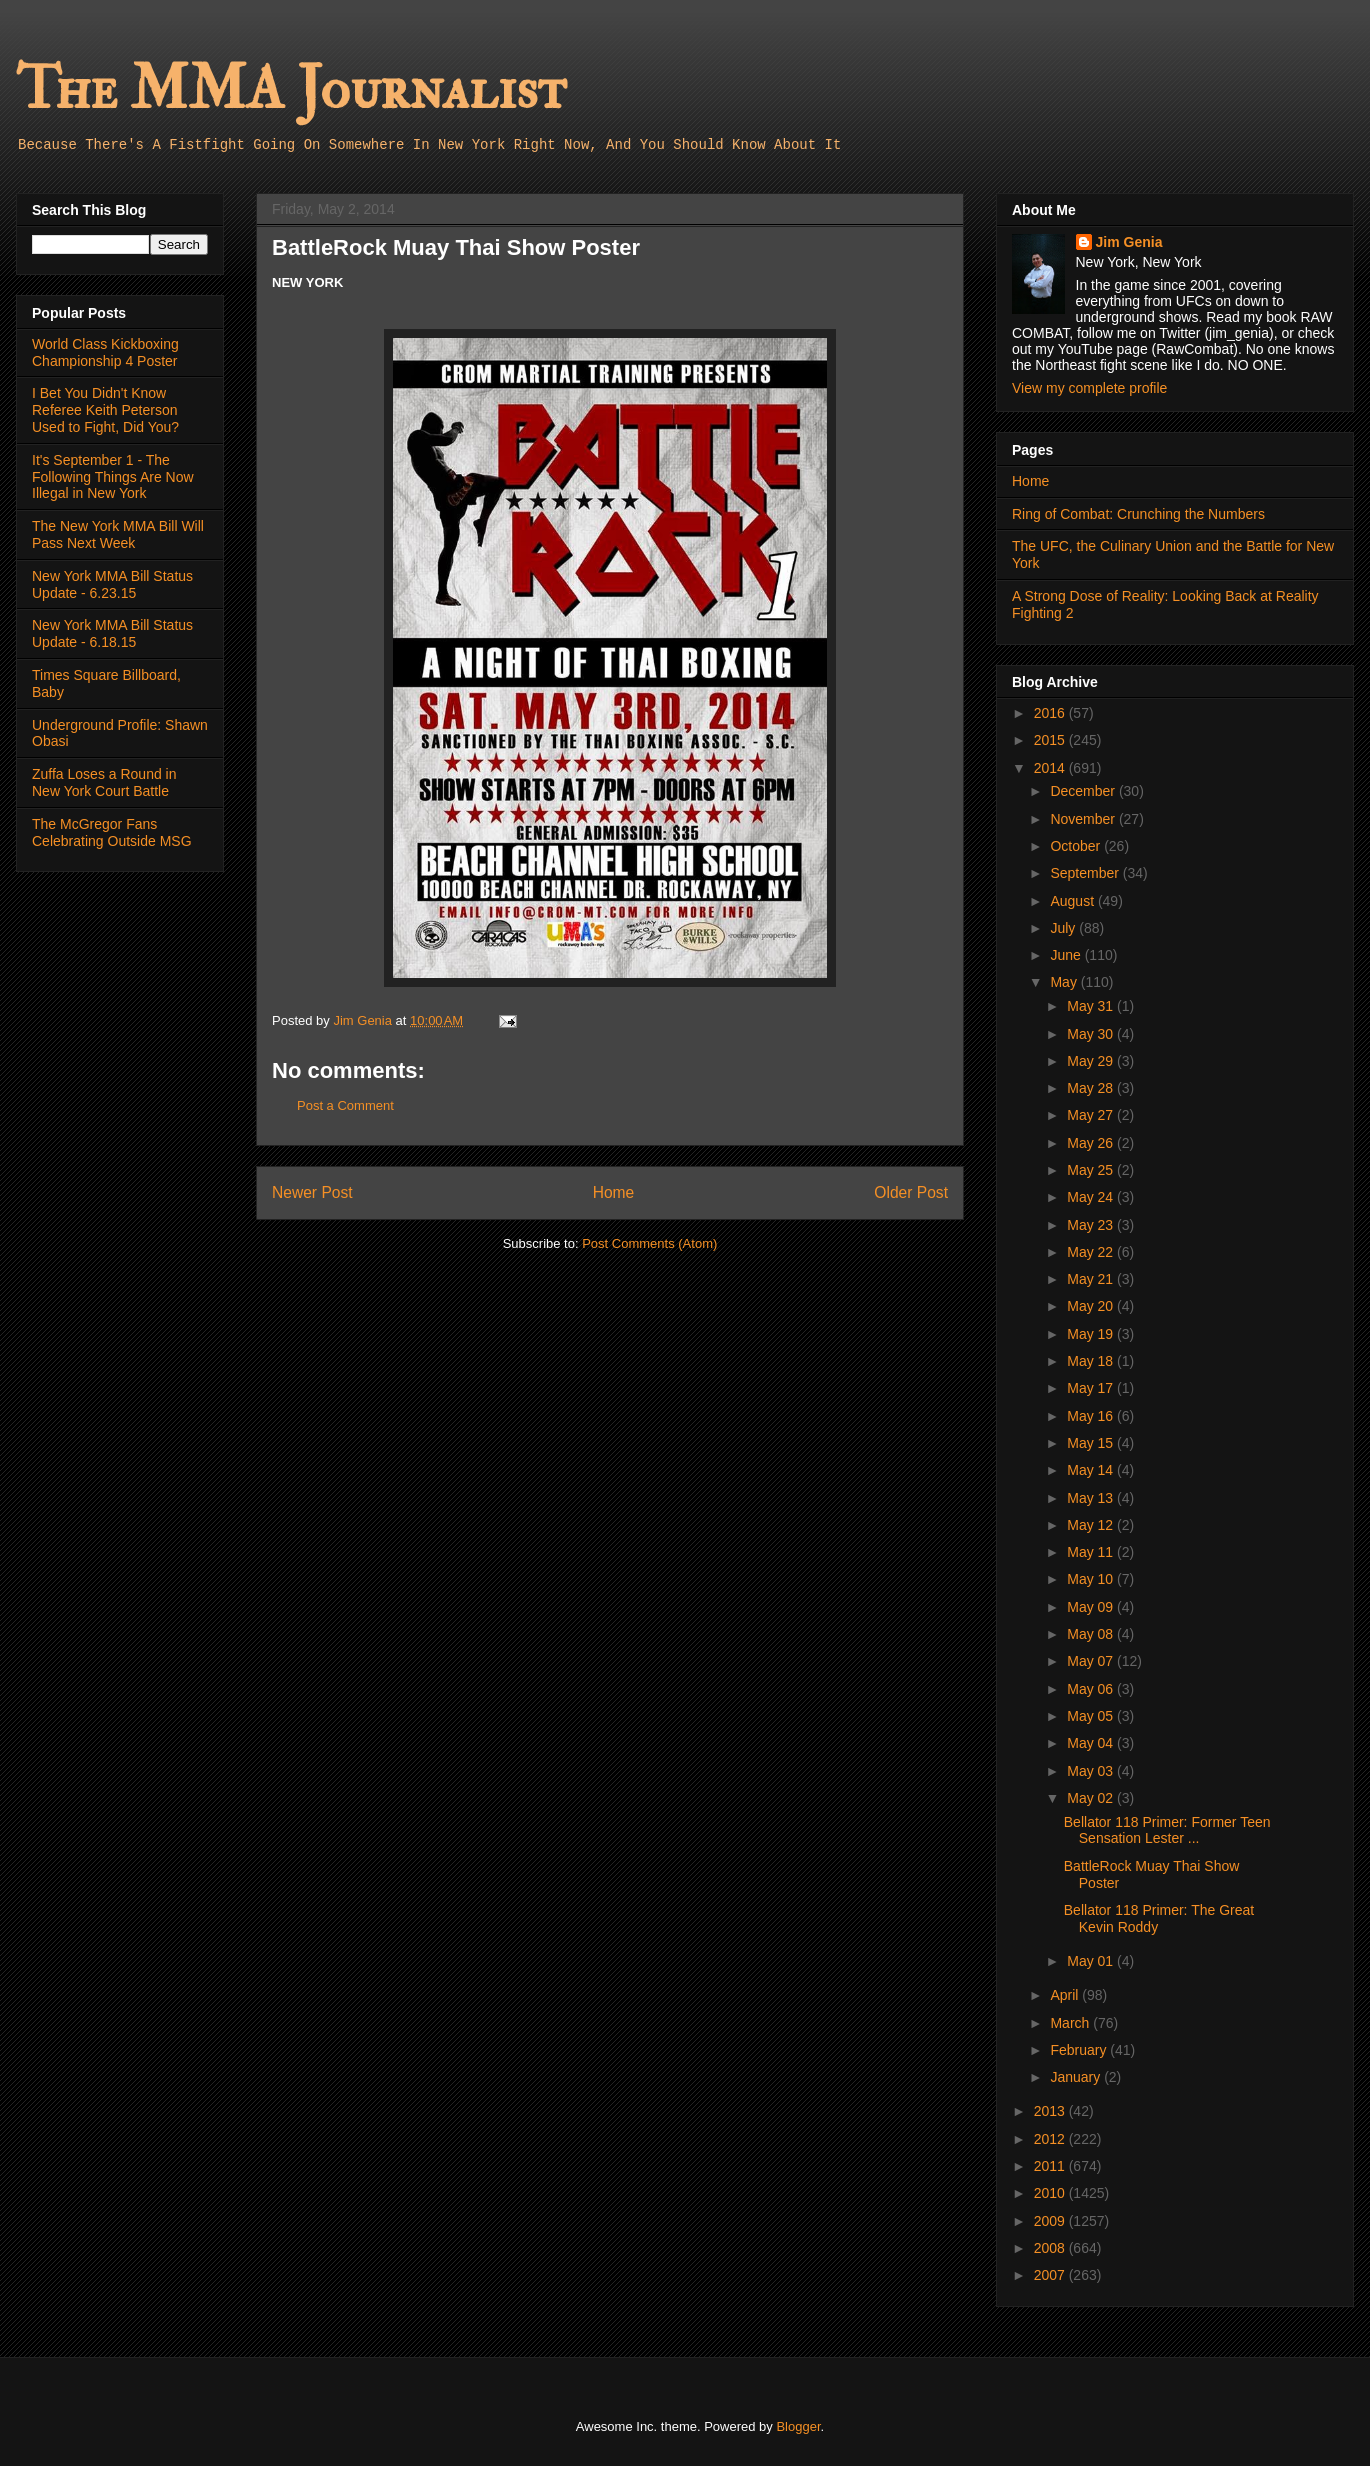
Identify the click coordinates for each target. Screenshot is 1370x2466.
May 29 (1092, 1061)
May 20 (1092, 1306)
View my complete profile (1089, 388)
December (1084, 791)
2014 (1051, 768)
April (1066, 1995)
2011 (1051, 2166)
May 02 (1092, 1798)
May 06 (1092, 1689)
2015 (1051, 740)
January (1077, 2077)
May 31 (1092, 1006)
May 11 (1092, 1552)
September (1086, 873)
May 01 (1092, 1961)
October (1077, 846)
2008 (1051, 2248)
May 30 (1092, 1034)
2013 (1051, 2111)
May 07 (1092, 1661)
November (1084, 819)
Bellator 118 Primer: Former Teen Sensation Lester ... (1167, 1830)
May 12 (1092, 1525)
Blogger (798, 2426)
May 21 (1092, 1279)
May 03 (1092, 1771)
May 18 (1092, 1361)
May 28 (1092, 1088)
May (1065, 982)
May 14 (1092, 1470)
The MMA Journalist (291, 89)
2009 (1051, 2221)
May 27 (1092, 1115)
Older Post (911, 1192)
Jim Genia (1129, 242)
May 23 (1092, 1225)
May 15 (1092, 1443)
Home (614, 1192)
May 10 (1092, 1579)
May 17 (1092, 1388)
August (1073, 901)
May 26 (1092, 1143)
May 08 (1092, 1634)
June (1067, 955)
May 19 (1092, 1334)
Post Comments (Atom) (649, 1243)
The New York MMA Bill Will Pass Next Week (118, 534)
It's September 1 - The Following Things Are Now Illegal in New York (113, 477)
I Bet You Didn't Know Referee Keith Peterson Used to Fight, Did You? (105, 410)
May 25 (1092, 1170)
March (1071, 2023)
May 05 (1092, 1716)
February (1080, 2050)
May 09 (1092, 1607)
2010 (1051, 2193)
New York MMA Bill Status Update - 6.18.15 (112, 633)
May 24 (1092, 1197)
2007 (1051, 2275)
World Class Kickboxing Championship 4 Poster (105, 352)
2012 (1051, 2139)
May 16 (1092, 1416)
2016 (1051, 713)
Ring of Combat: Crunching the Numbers (1138, 514)
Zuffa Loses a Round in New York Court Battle (104, 782)
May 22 (1092, 1252)
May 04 (1092, 1743)
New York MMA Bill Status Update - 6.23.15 (112, 584)
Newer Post (312, 1192)
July (1064, 928)
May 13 (1092, 1498)
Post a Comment (345, 1105)
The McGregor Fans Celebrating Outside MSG (112, 832)
